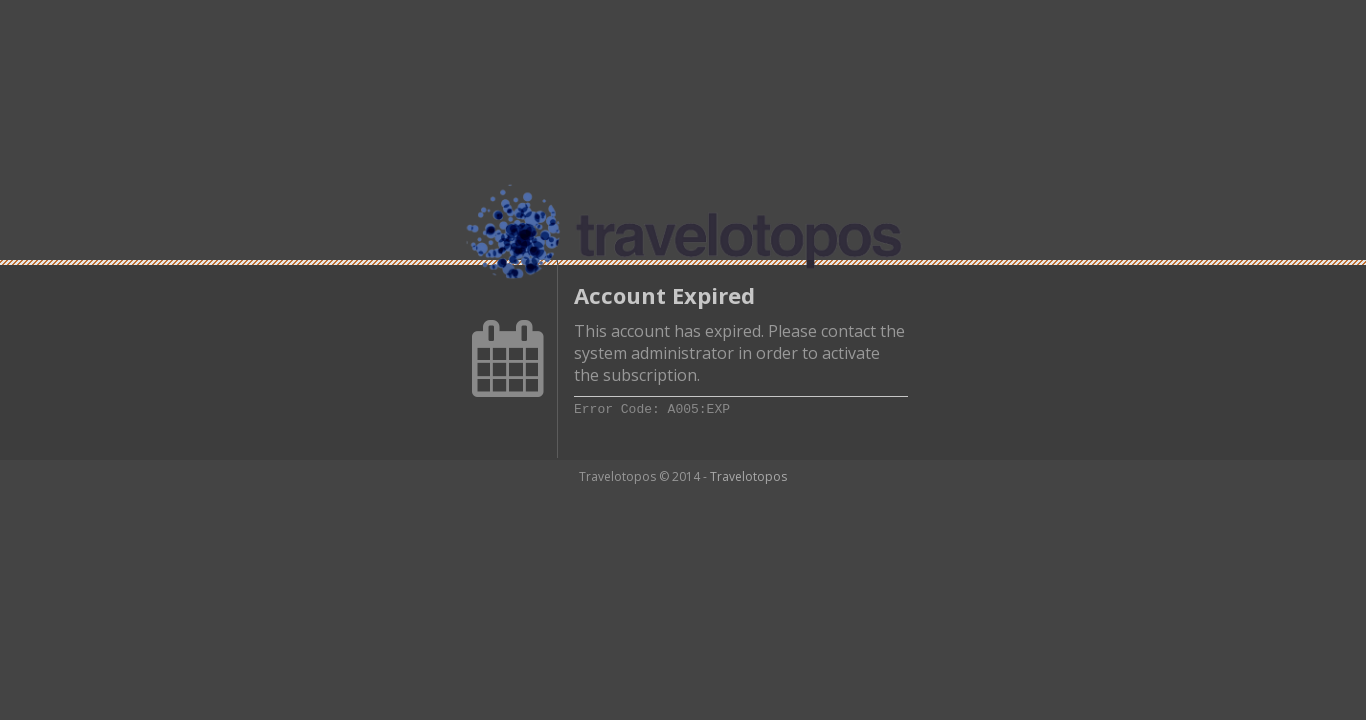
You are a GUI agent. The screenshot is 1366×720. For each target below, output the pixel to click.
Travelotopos (748, 476)
